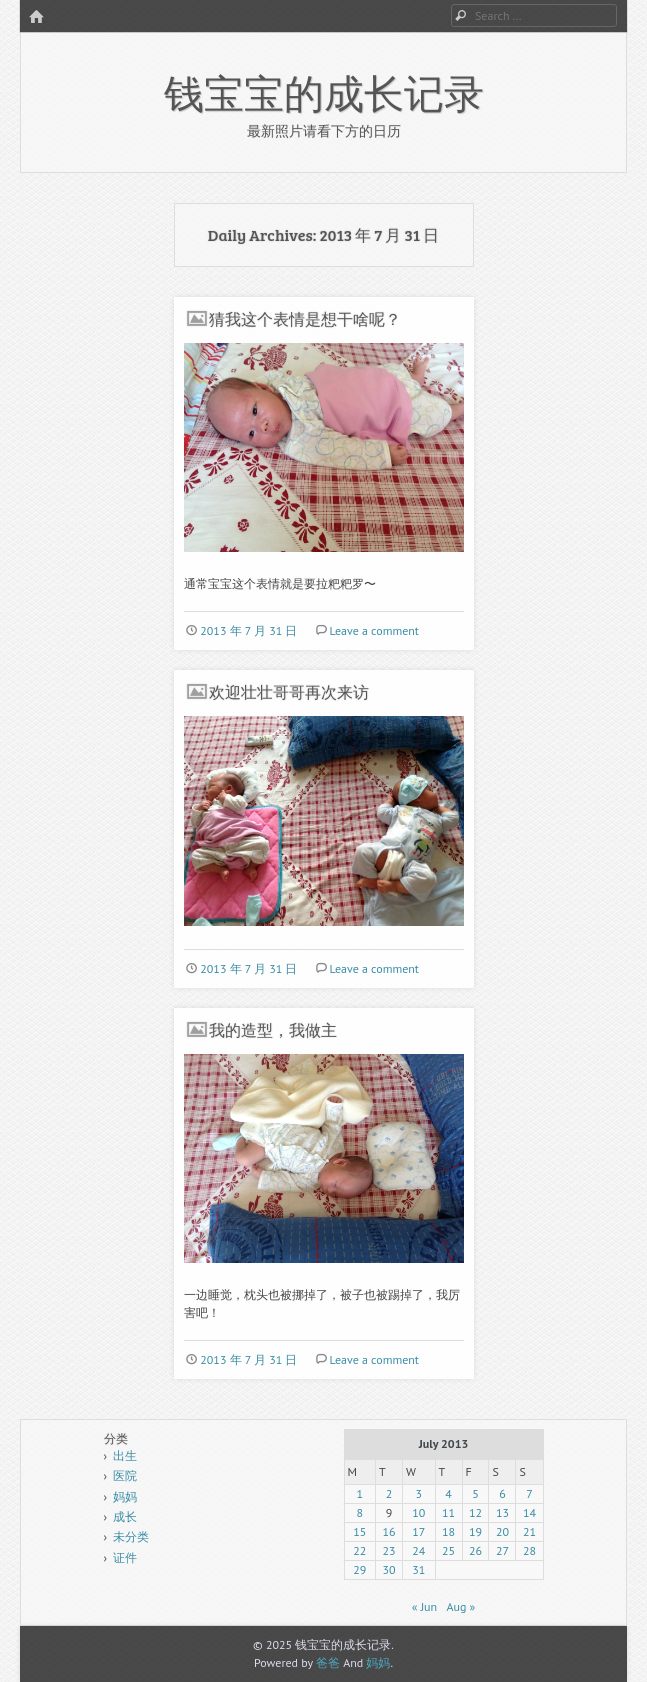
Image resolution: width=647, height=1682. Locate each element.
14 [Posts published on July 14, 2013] (529, 1512)
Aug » (460, 1606)
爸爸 (328, 1662)
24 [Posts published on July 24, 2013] (418, 1550)
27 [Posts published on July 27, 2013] (502, 1550)
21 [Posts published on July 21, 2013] (529, 1531)
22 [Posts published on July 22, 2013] (359, 1550)
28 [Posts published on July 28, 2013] (529, 1550)
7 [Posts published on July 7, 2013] (529, 1493)
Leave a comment (373, 630)
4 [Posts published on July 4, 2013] (448, 1493)
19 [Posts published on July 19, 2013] (475, 1531)
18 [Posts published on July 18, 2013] (448, 1531)
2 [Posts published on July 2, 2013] (389, 1493)
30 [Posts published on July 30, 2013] (389, 1569)
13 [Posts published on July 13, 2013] (502, 1512)
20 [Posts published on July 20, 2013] (502, 1531)
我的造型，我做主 (273, 1029)
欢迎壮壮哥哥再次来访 (289, 691)
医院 (125, 1475)
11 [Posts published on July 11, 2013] (448, 1512)
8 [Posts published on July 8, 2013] (360, 1512)
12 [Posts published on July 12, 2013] (475, 1512)
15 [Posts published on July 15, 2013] (359, 1531)
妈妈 (125, 1496)
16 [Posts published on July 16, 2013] (389, 1531)
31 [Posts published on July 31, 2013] (418, 1569)
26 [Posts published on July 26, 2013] (475, 1550)
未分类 (131, 1536)
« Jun (424, 1606)
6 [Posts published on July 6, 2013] (502, 1493)
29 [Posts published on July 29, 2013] (359, 1569)
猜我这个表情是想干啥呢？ (305, 318)
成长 (125, 1516)
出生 (125, 1455)
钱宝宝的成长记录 (324, 92)
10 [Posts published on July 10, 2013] (418, 1512)
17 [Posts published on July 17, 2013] (418, 1531)
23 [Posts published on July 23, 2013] (389, 1550)
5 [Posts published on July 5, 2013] (475, 1493)
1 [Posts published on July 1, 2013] (360, 1493)
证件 (125, 1557)
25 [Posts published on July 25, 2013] (448, 1550)
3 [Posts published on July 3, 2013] (419, 1493)
